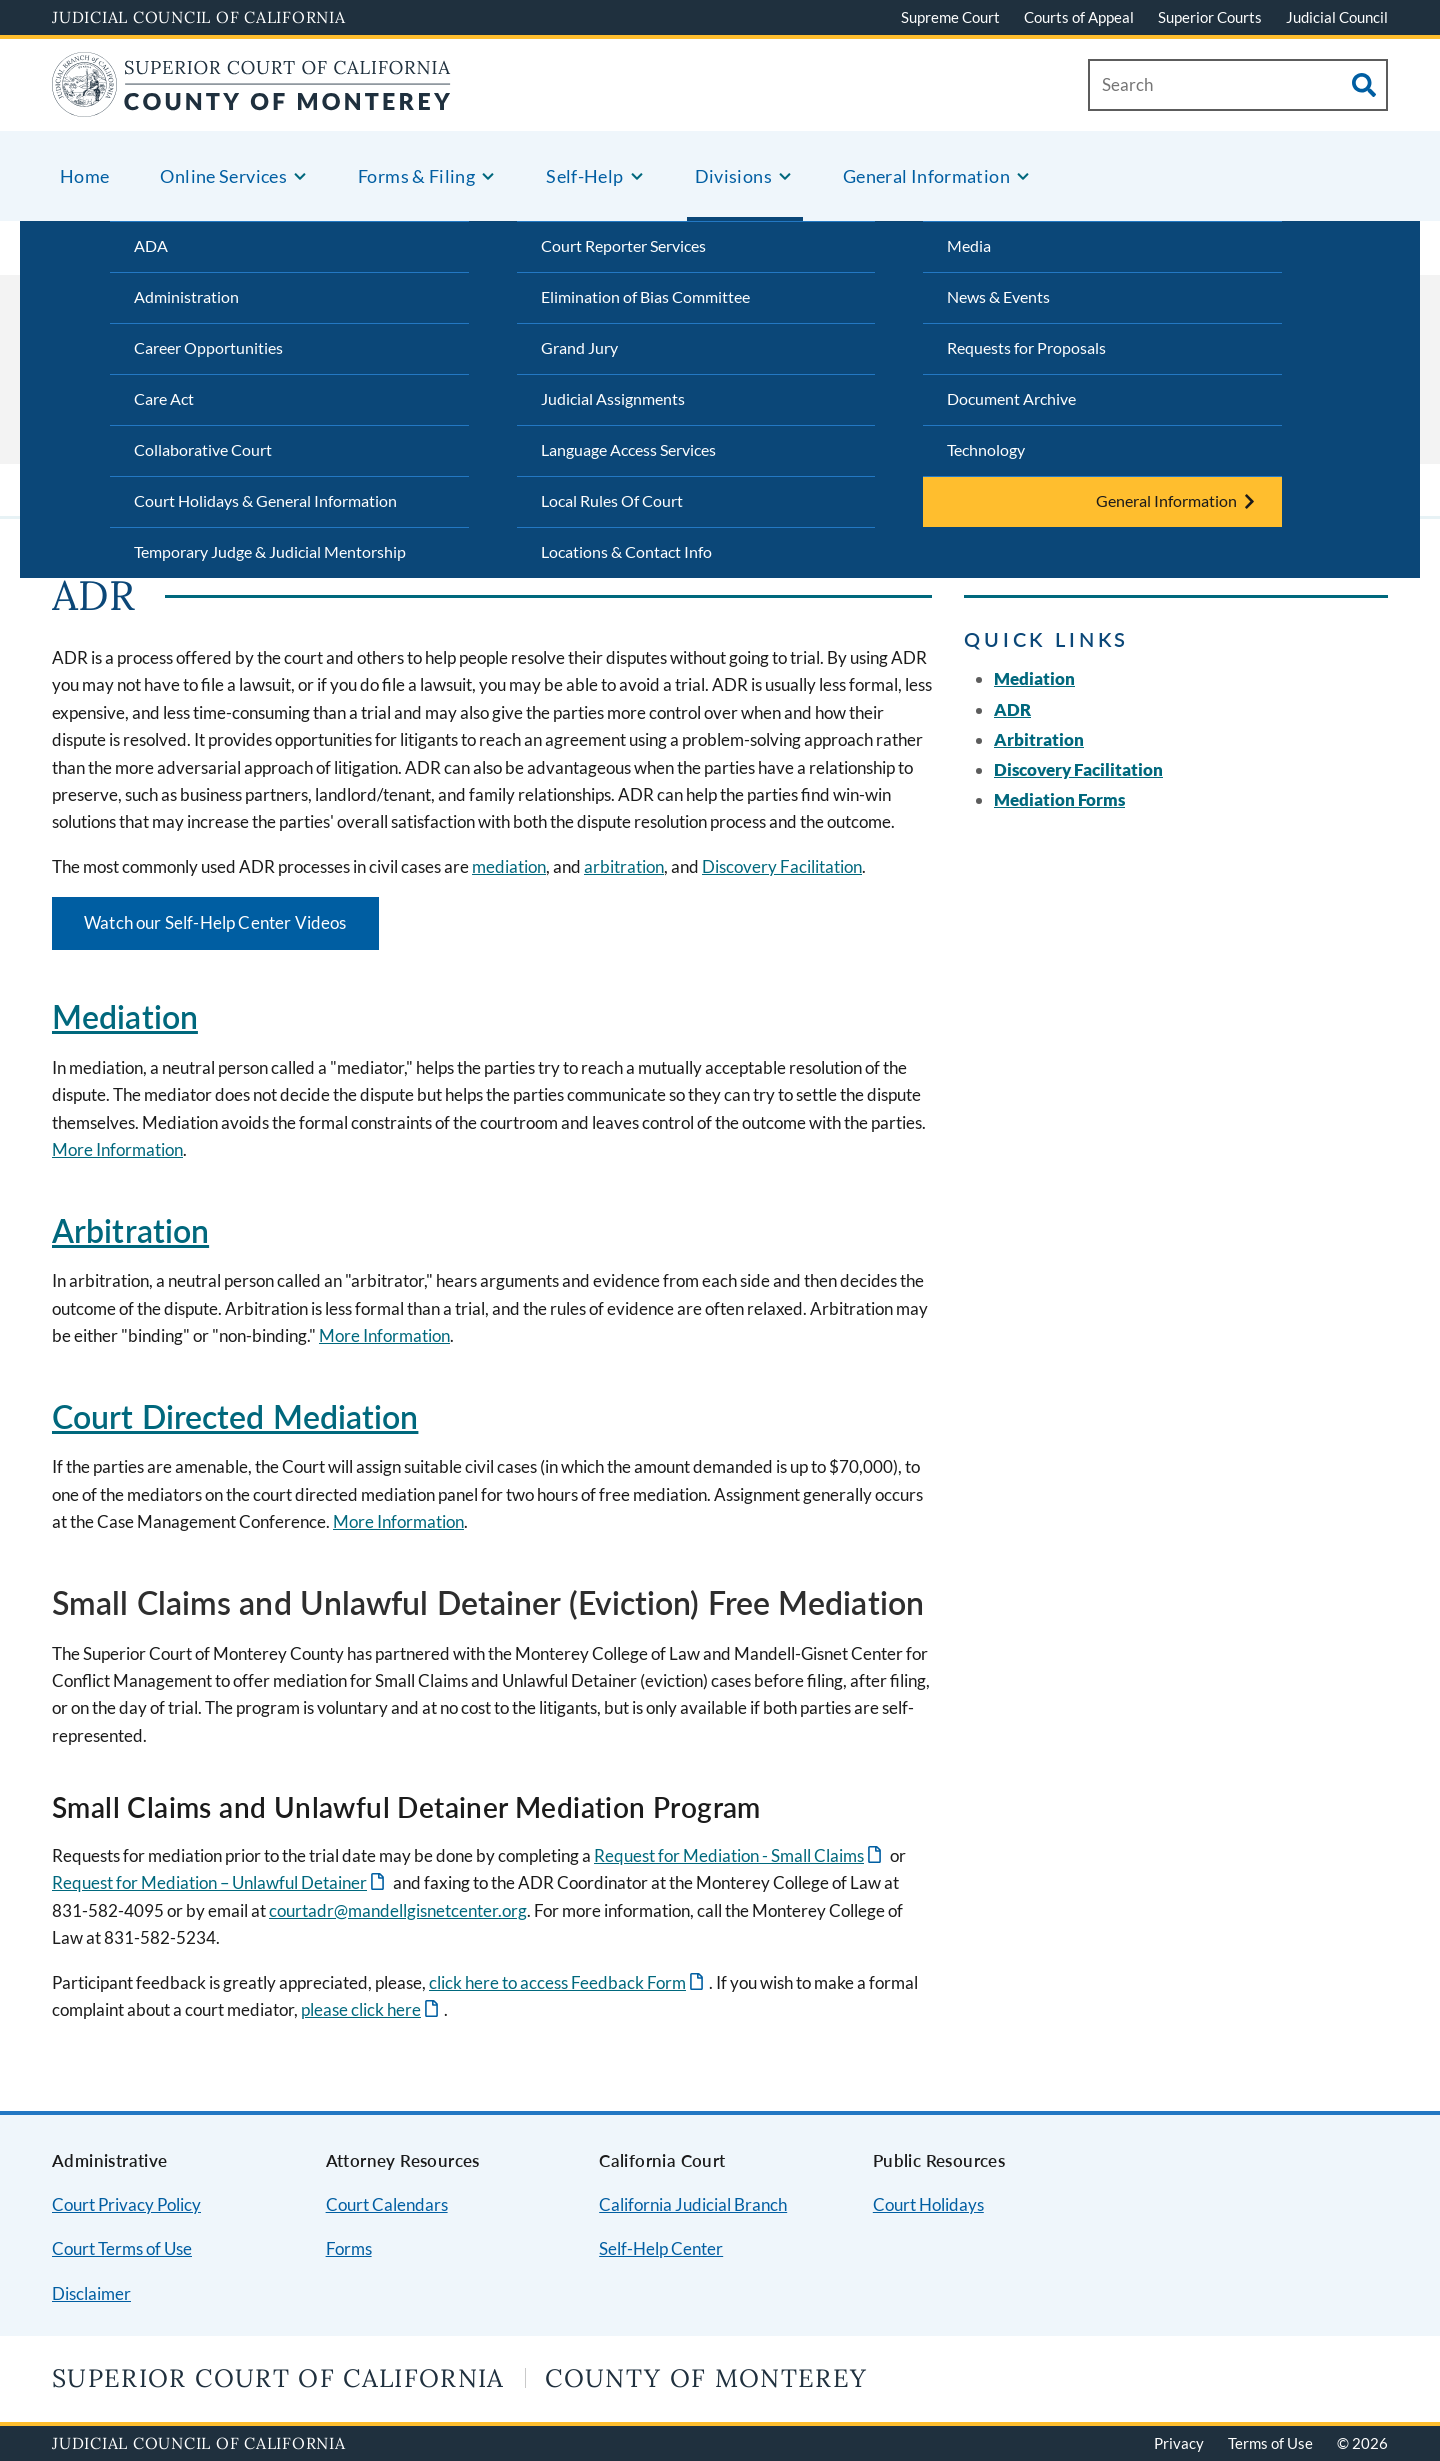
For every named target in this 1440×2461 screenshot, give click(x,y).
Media (969, 245)
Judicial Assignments (613, 398)
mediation (509, 866)
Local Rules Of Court (612, 500)
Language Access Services (628, 449)
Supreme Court (950, 17)
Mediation (125, 1016)
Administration (186, 296)
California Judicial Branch (693, 2204)
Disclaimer (91, 2293)
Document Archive (1011, 398)
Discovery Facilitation (782, 866)
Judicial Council (1337, 17)
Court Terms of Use (122, 2248)
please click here (361, 2009)
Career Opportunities (208, 347)
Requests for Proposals (1026, 347)
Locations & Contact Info (626, 551)
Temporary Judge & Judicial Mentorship (270, 551)
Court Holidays (928, 2204)
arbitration (624, 866)
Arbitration (130, 1230)
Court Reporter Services (623, 245)
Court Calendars (387, 2204)
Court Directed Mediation (235, 1416)
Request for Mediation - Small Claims (729, 1855)
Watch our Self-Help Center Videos (215, 922)
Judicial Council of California (199, 17)
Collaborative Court (203, 449)
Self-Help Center (661, 2248)
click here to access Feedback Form (557, 1982)
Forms (349, 2248)
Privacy (1179, 2443)
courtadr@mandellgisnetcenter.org (398, 1910)
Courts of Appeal (1079, 17)
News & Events (998, 296)
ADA (151, 245)
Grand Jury (579, 347)
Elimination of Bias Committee (645, 296)
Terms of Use (1270, 2443)
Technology (986, 449)
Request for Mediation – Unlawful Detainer (209, 1882)
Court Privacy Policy (126, 2204)
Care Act (164, 398)
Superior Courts (1210, 17)
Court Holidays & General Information (265, 500)
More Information (117, 1149)
